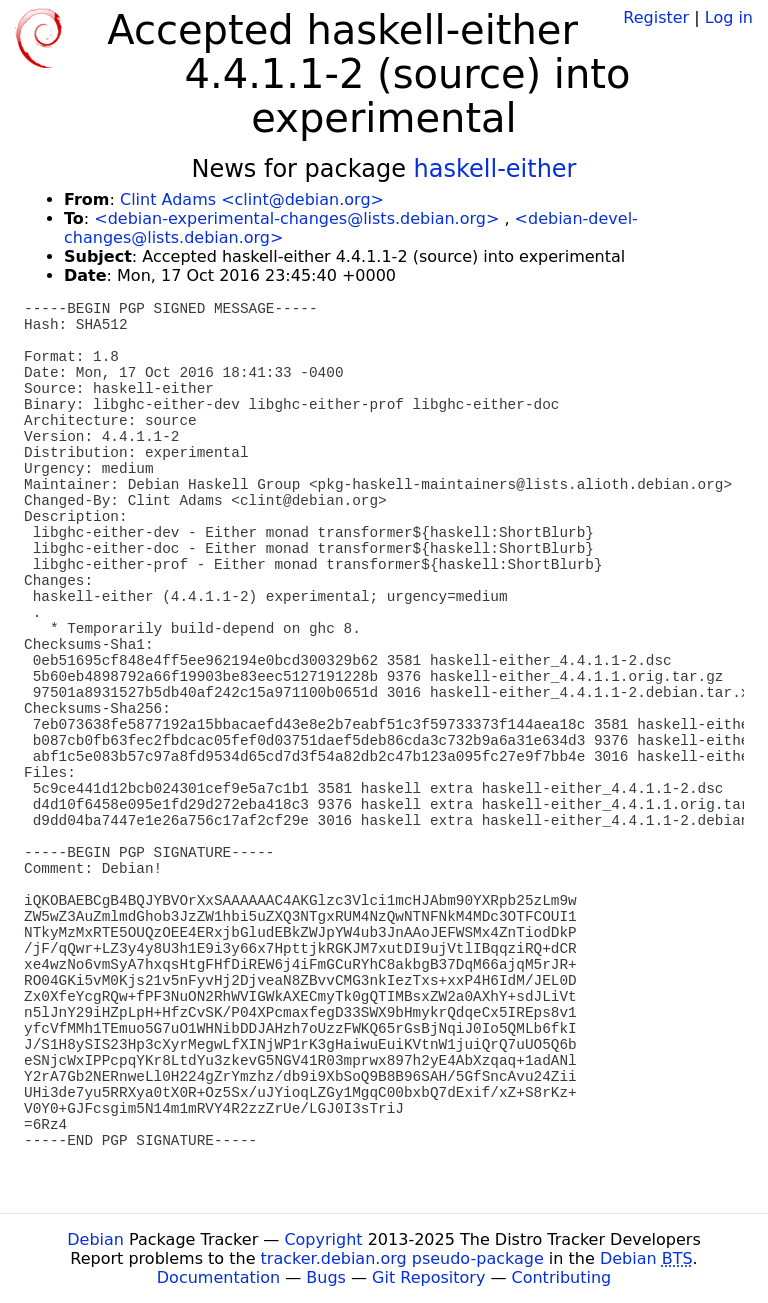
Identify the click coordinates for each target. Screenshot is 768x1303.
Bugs (326, 1277)
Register (656, 17)
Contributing (562, 1277)
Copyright (323, 1239)
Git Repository (428, 1277)
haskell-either (495, 169)
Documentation (218, 1277)
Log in (729, 17)
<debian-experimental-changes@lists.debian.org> (296, 218)
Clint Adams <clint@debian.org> (252, 199)
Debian (95, 1239)
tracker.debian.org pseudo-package (402, 1258)
